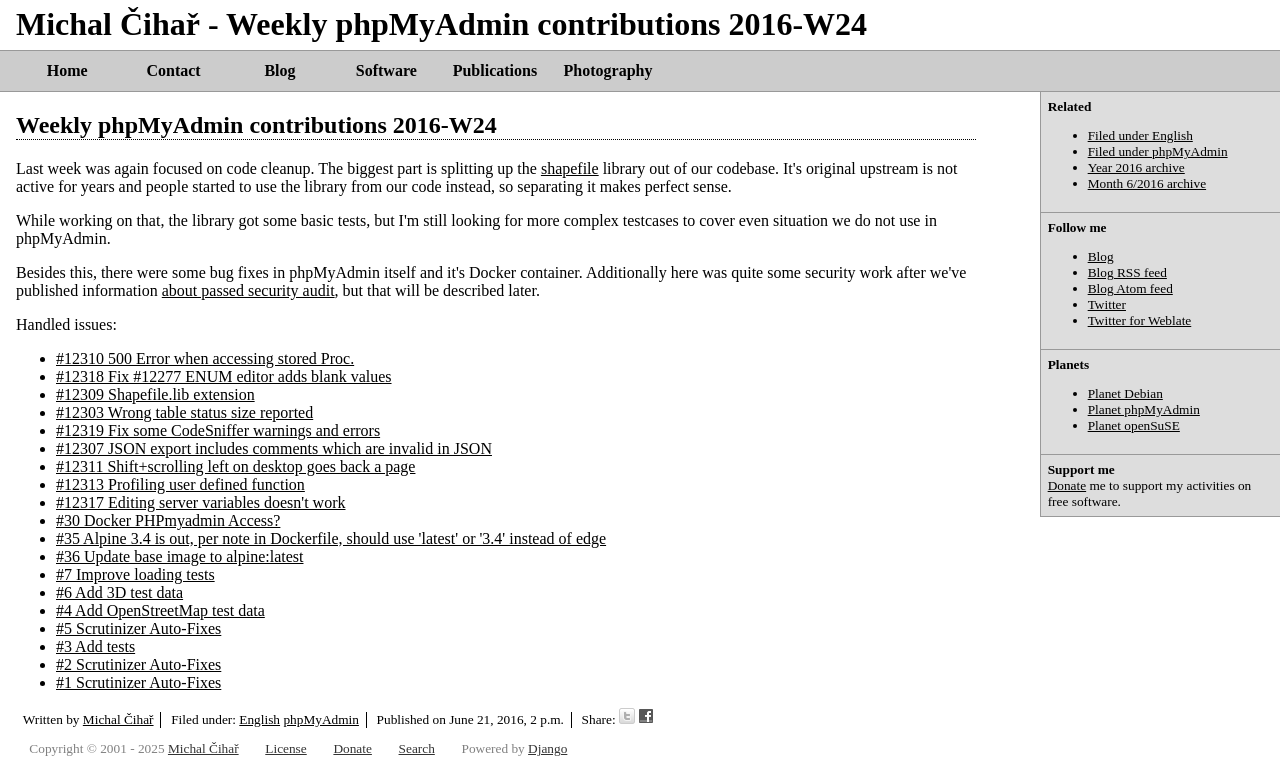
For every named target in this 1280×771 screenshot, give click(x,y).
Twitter (1107, 304)
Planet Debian (1125, 393)
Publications (495, 70)
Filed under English (1140, 135)
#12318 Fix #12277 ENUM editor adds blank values (224, 376)
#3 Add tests (95, 646)
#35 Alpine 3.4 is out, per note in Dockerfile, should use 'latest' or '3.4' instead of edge (331, 538)
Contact (173, 70)
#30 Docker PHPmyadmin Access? (168, 520)
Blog (279, 70)
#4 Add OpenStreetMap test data (160, 610)
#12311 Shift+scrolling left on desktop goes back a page (235, 466)
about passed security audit (248, 290)
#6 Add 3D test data (119, 592)
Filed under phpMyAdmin (1158, 151)
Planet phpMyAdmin (1144, 409)
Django (547, 748)
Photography (608, 70)
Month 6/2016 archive (1147, 183)
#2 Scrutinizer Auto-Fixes (138, 664)
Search (417, 748)
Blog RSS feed (1127, 272)
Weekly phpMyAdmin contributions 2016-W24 (256, 125)
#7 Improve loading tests (135, 574)
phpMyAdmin (321, 719)
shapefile (570, 168)
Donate (1067, 485)
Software (386, 70)
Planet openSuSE (1134, 425)
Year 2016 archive (1136, 167)
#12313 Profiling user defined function (180, 484)
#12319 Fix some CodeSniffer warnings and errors (218, 430)
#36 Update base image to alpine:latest (179, 556)
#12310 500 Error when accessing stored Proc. (205, 358)
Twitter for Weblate (1140, 320)
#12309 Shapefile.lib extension (155, 394)
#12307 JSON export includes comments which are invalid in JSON (274, 448)
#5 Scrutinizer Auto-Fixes (138, 628)
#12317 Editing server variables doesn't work (200, 502)
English (259, 719)
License (285, 748)
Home (67, 70)
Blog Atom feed (1130, 288)
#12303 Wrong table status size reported (184, 412)
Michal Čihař (118, 719)
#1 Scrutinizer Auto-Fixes (138, 682)
